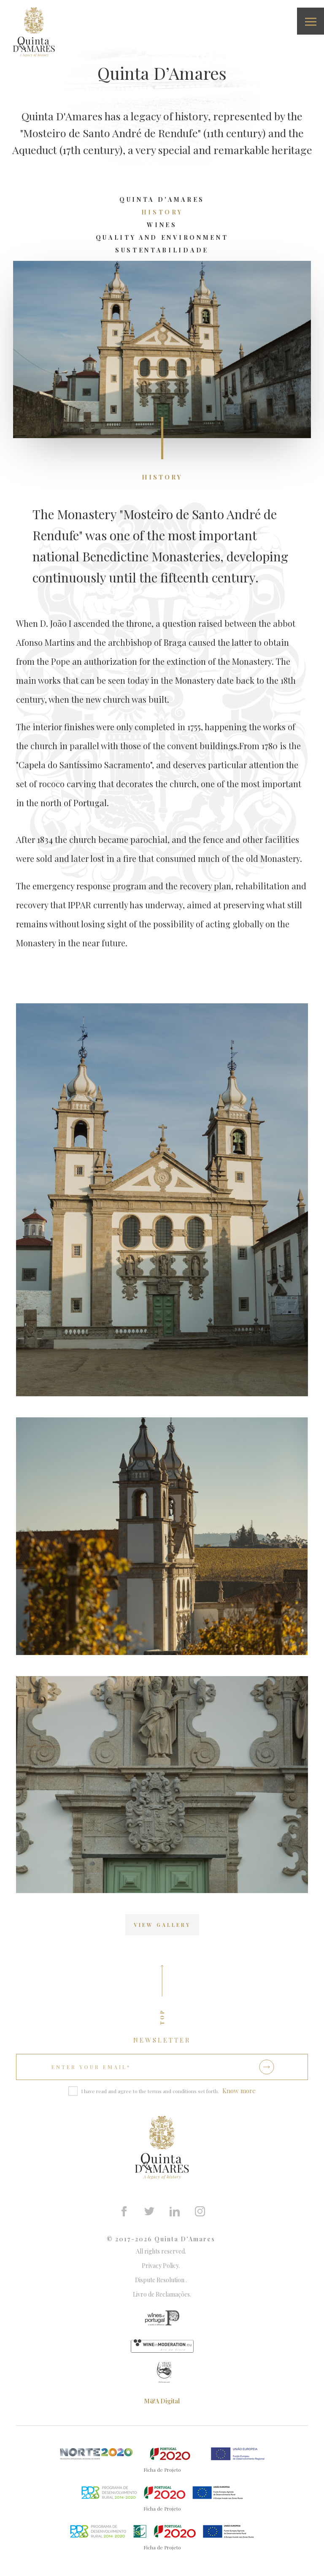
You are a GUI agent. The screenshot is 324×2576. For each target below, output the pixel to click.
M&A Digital (162, 2401)
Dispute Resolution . (162, 2280)
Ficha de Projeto (162, 2469)
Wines (162, 225)
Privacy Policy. (162, 2266)
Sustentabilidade (162, 250)
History (162, 212)
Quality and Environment (162, 237)
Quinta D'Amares (162, 199)
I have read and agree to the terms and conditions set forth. (150, 2091)
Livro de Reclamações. (162, 2294)
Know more (239, 2090)
